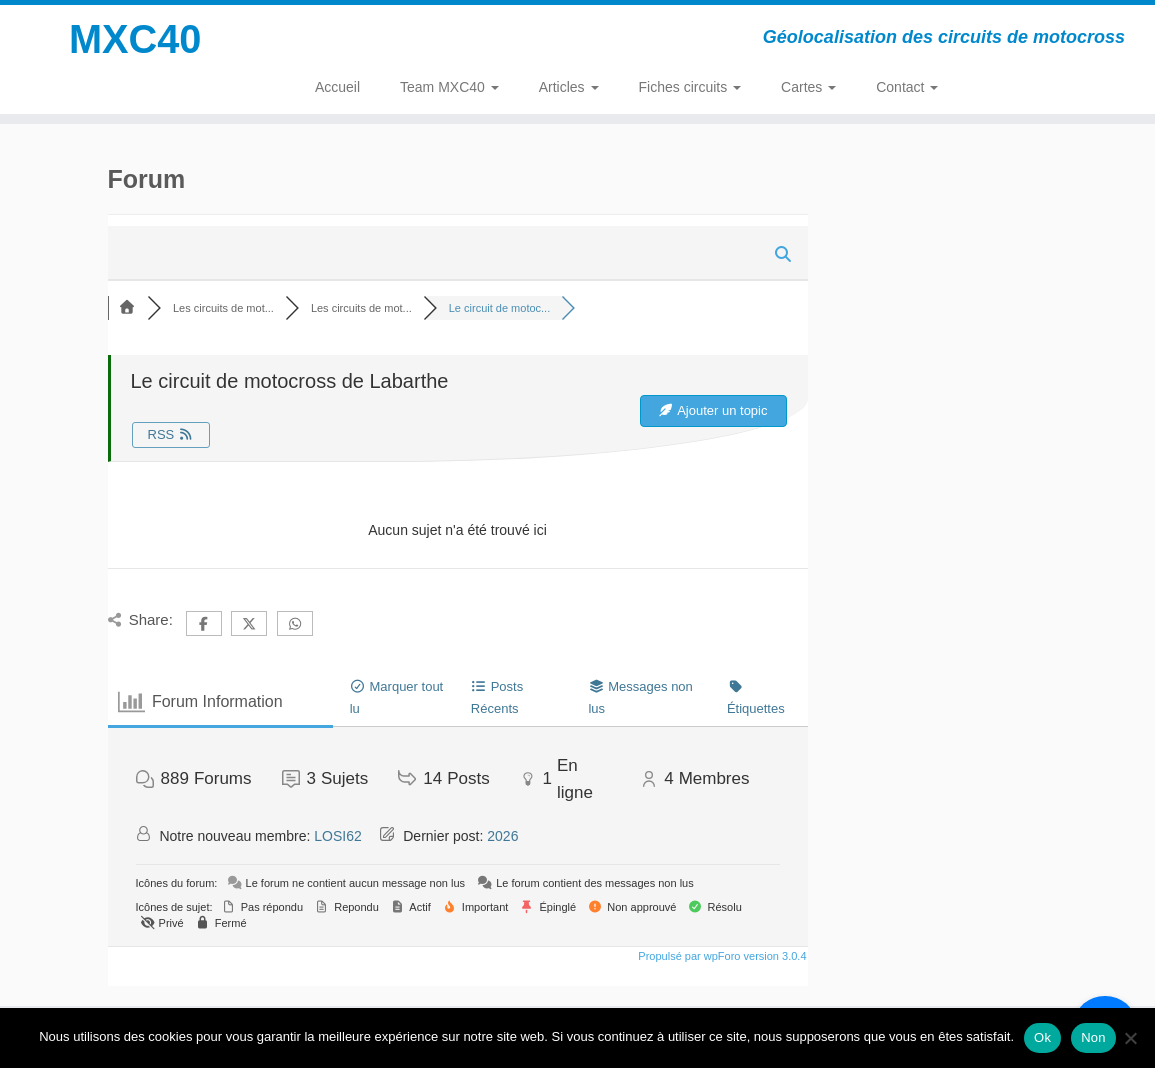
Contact (907, 87)
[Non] (1130, 1038)
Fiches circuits (690, 87)
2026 (502, 836)
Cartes (808, 87)
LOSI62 (337, 836)
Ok (1042, 1037)
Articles (569, 87)
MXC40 (134, 40)
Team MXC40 (449, 87)
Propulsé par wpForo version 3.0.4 (720, 956)
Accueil (337, 87)
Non (1093, 1037)
